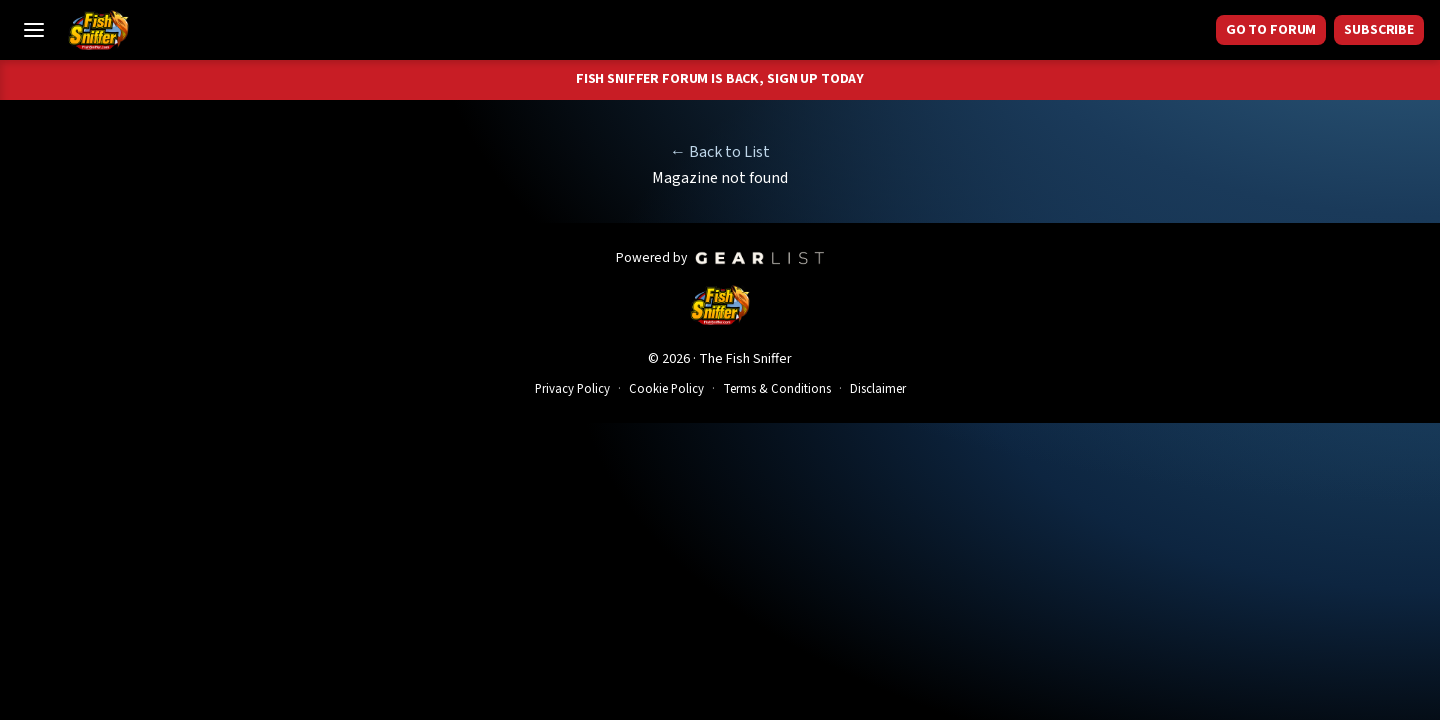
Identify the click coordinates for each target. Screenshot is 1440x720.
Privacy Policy (572, 389)
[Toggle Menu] (34, 30)
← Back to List (720, 152)
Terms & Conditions (777, 389)
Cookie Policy (666, 389)
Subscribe (1379, 30)
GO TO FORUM (1271, 30)
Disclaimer (878, 389)
